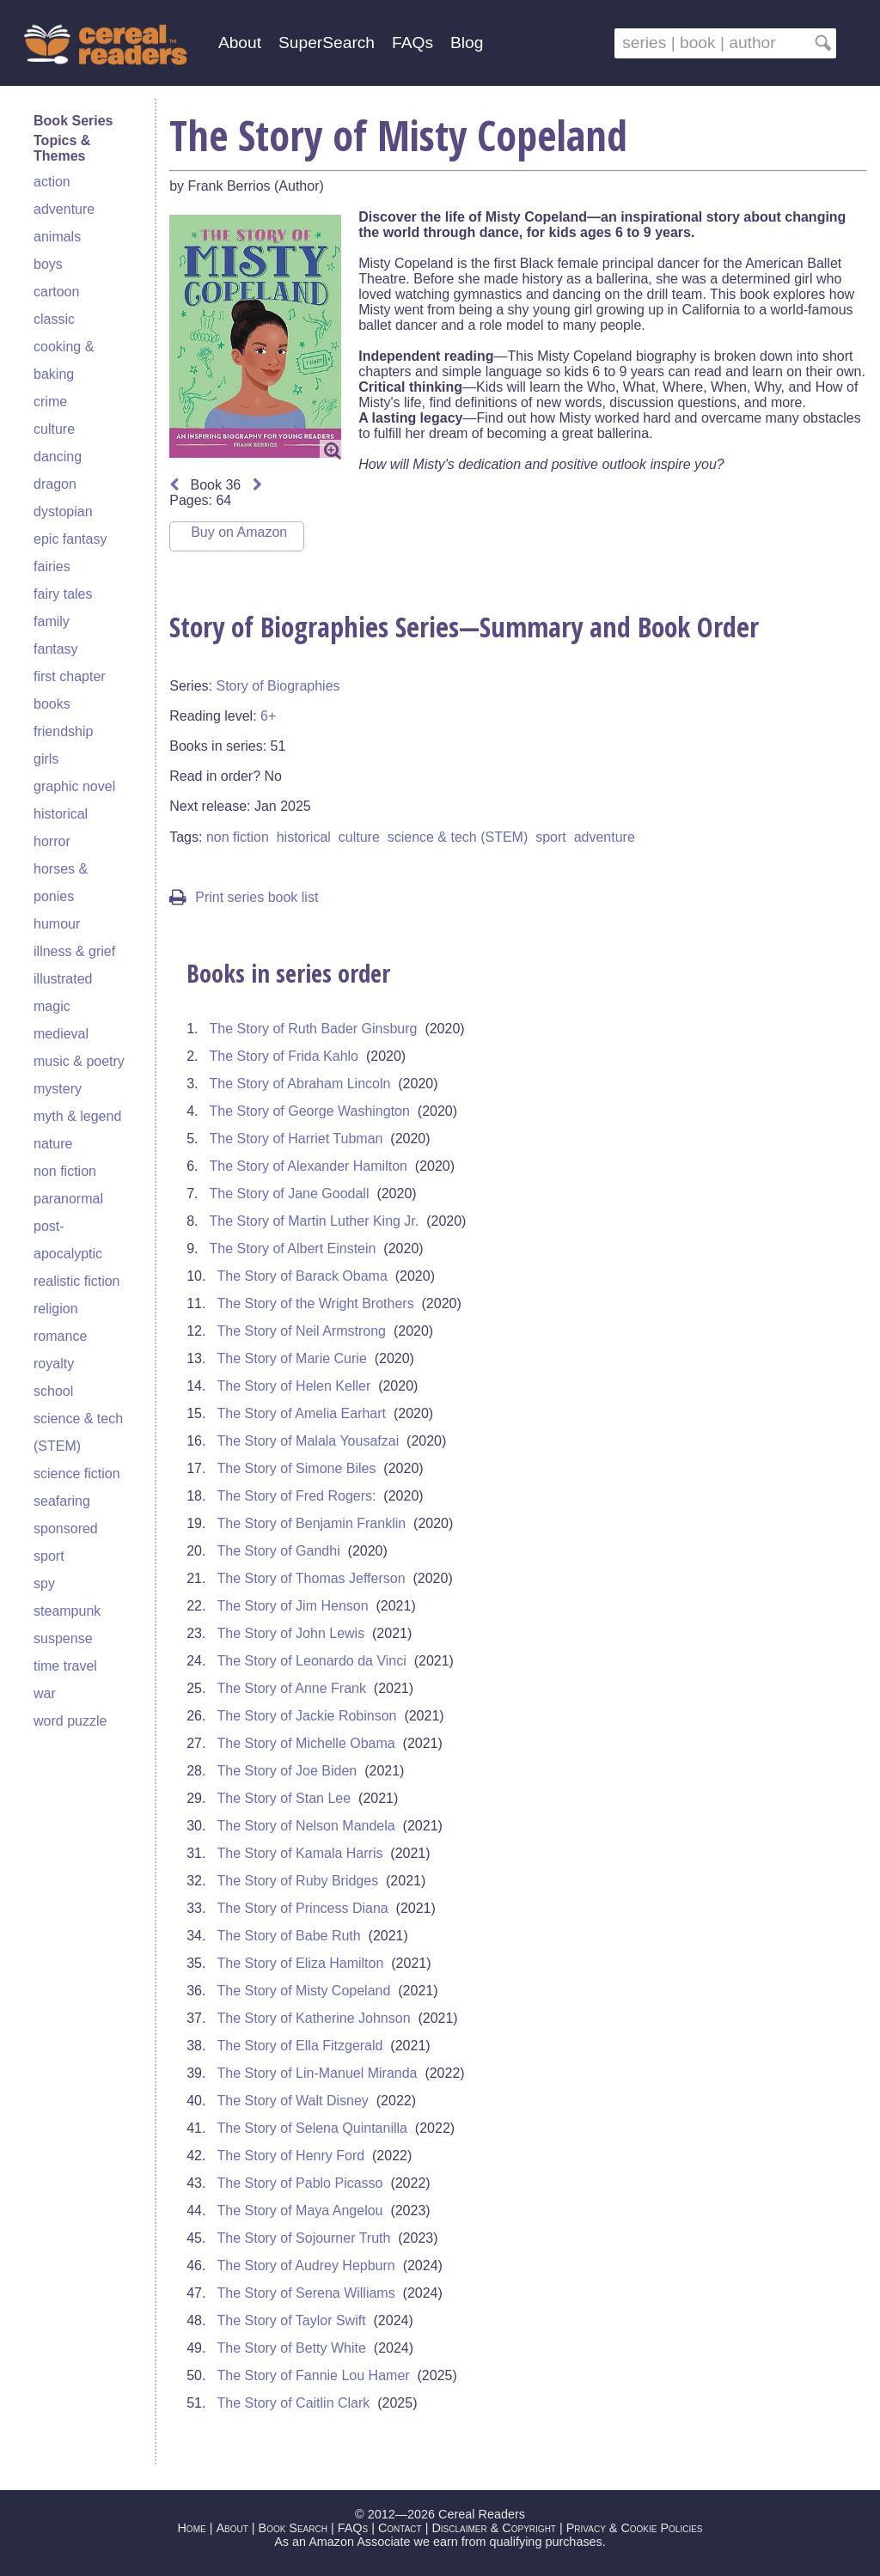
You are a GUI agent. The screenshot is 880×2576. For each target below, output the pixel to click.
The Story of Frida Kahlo (284, 1056)
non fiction (65, 1171)
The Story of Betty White (291, 2348)
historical (61, 814)
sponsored (66, 1528)
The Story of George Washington (310, 1111)
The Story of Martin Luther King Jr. (314, 1221)
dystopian (63, 511)
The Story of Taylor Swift (291, 2320)
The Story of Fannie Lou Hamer (313, 2375)
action (52, 181)
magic (52, 1006)
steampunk (67, 1611)
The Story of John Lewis (291, 1633)
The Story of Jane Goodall (290, 1193)
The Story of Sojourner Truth (304, 2238)
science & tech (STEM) (458, 837)
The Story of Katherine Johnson (314, 2018)
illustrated (63, 978)
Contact (400, 2528)
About (239, 42)
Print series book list (243, 897)
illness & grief (74, 951)
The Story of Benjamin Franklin (311, 1523)
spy (44, 1583)
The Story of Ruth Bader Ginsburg (314, 1028)
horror (52, 841)
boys (48, 264)
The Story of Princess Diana (302, 1908)
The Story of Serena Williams (306, 2293)
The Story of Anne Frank (291, 1688)
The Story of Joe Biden (287, 1770)
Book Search (293, 2528)
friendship (63, 731)
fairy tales (63, 594)
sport (49, 1556)
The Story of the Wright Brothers (315, 1303)
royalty (54, 1363)
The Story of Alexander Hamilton (308, 1166)
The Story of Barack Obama (302, 1276)
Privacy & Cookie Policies (634, 2528)
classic (54, 319)
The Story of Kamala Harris (300, 1853)
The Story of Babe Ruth (289, 1935)
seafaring (62, 1501)
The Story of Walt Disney (293, 2100)
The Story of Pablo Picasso (300, 2183)
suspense (63, 1638)
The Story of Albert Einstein (293, 1248)
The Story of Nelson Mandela (306, 1825)
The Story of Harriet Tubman (296, 1138)
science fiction (77, 1473)
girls (46, 759)
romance (60, 1336)
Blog (466, 42)
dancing (58, 456)
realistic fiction (76, 1281)
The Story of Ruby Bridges (298, 1880)
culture (54, 429)
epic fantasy (70, 539)
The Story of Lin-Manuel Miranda (317, 2073)
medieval (61, 1033)
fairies (52, 566)
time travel (65, 1666)
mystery (58, 1088)
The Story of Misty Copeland (304, 1990)
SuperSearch (326, 42)
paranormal (68, 1198)
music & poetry (79, 1061)
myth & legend (77, 1116)
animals (57, 236)
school (53, 1391)
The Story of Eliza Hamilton (300, 1963)
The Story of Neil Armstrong (302, 1331)
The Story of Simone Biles (296, 1468)
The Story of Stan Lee (284, 1798)
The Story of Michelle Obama (306, 1743)
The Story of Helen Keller (294, 1386)
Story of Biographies (277, 686)
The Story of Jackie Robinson (307, 1715)
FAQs (412, 42)
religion (56, 1308)
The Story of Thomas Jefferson (311, 1578)
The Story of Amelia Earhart (302, 1413)
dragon (55, 484)
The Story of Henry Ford (291, 2155)
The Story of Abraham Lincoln (300, 1083)
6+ (268, 716)
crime (50, 401)
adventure (64, 209)
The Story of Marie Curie (292, 1358)
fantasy (56, 649)
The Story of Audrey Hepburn (306, 2265)
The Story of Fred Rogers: (296, 1496)
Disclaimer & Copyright (493, 2528)
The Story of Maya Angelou (300, 2210)
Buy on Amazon (239, 532)
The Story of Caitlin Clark (293, 2403)
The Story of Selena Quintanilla (312, 2128)
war (45, 1693)
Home (191, 2528)
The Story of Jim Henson (293, 1606)
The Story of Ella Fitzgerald (300, 2045)
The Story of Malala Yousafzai (308, 1441)
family (52, 621)
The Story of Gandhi (278, 1551)
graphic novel (74, 786)
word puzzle (70, 1721)
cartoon (56, 291)
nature (53, 1143)
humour (57, 924)
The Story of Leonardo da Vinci (311, 1660)
